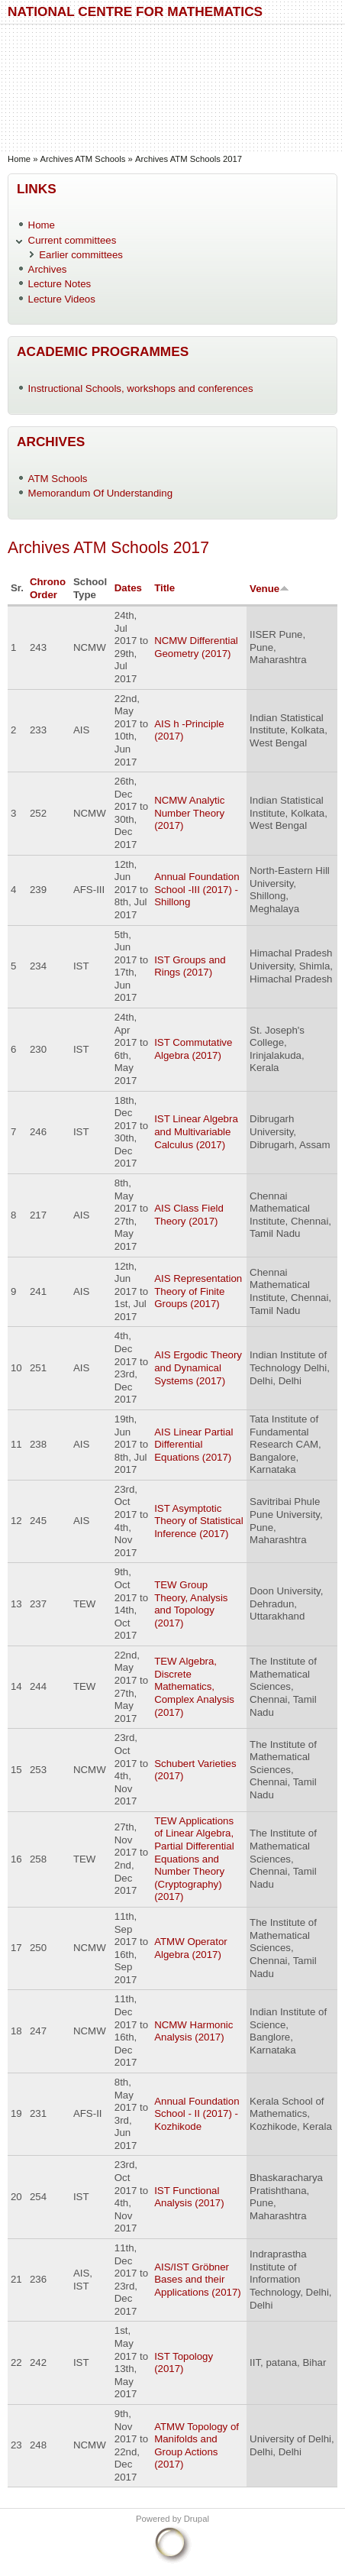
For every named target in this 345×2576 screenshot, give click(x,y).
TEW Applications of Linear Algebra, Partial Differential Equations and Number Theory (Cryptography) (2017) (194, 1859)
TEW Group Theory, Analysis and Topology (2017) (190, 1604)
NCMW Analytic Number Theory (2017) (189, 812)
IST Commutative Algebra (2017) (193, 1049)
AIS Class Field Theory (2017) (189, 1214)
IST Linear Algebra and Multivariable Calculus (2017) (196, 1131)
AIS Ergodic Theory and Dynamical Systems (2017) (198, 1367)
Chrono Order (48, 588)
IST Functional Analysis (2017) (189, 2197)
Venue (269, 588)
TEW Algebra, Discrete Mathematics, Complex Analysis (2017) (194, 1686)
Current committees (72, 240)
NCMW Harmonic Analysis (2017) (193, 2031)
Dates (128, 588)
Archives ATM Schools (83, 158)
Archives (47, 269)
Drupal (196, 2518)
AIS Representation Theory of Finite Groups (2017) (198, 1291)
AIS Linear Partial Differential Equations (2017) (193, 1444)
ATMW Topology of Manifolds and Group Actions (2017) (196, 2446)
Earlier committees (81, 255)
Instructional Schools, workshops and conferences (140, 388)
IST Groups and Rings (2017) (189, 966)
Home (19, 158)
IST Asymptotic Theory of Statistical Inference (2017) (198, 1521)
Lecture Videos (61, 299)
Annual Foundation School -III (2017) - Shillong (196, 889)
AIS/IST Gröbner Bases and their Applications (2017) (197, 2279)
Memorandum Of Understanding (100, 493)
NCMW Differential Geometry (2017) (196, 647)
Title (164, 588)
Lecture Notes (60, 284)
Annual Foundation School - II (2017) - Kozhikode (196, 2113)
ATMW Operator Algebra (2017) (190, 1948)
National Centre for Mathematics (135, 11)
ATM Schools (58, 478)
